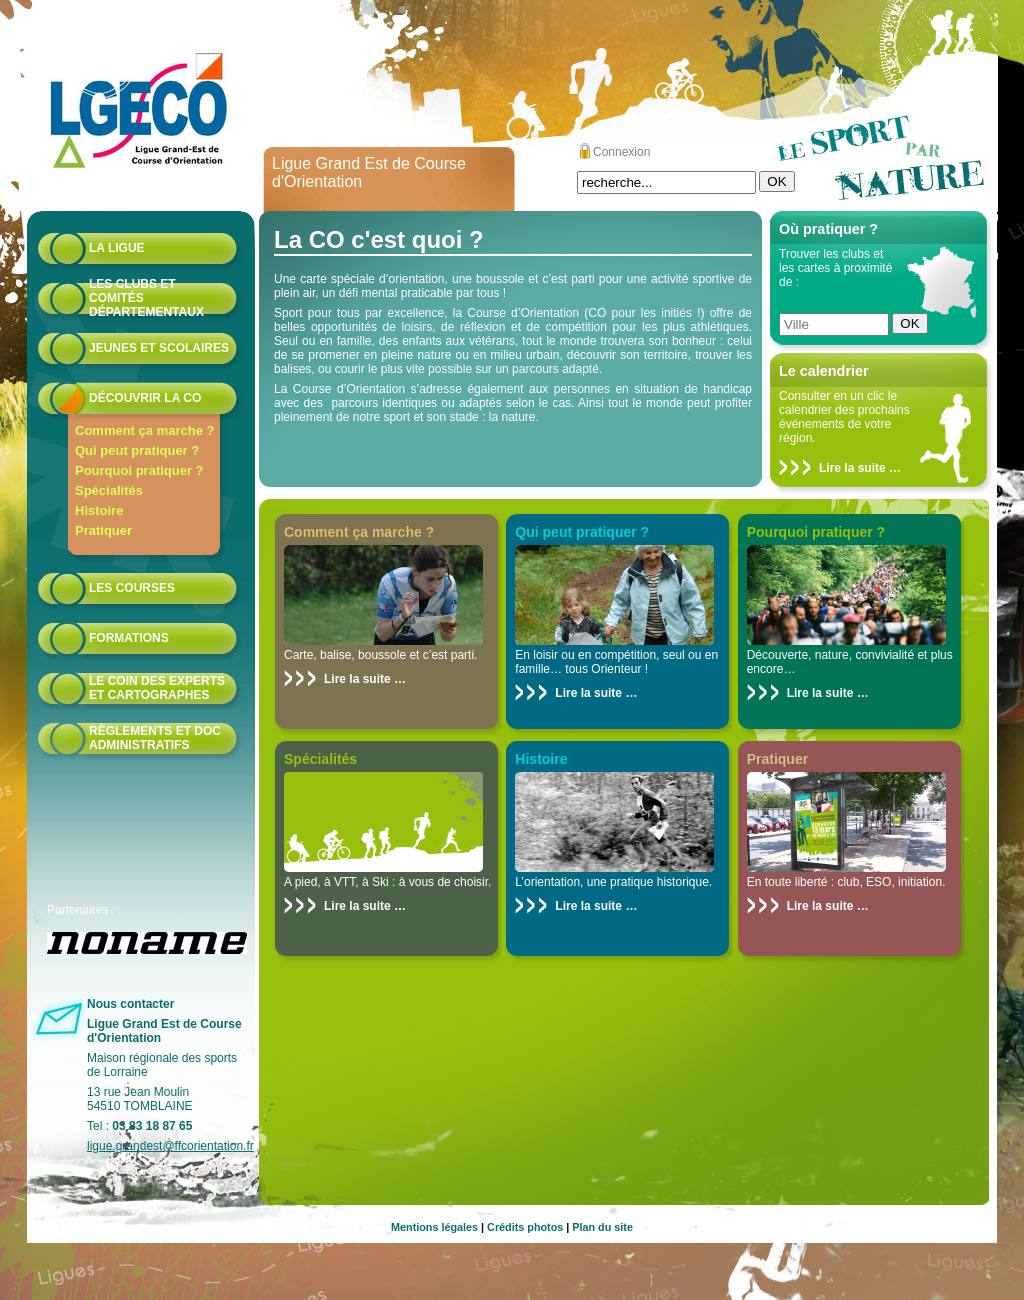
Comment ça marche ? (144, 430)
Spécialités (109, 490)
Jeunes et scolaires (159, 348)
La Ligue (117, 248)
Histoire (99, 510)
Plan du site (602, 1227)
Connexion (621, 152)
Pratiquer (103, 530)
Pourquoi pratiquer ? (139, 470)
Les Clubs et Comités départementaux (146, 298)
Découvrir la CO (145, 398)
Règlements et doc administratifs (155, 738)
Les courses (132, 588)
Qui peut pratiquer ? (137, 450)
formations (129, 638)
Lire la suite (852, 468)
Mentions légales (434, 1227)
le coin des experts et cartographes (157, 688)
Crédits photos (525, 1227)
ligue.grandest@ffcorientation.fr (170, 1146)
